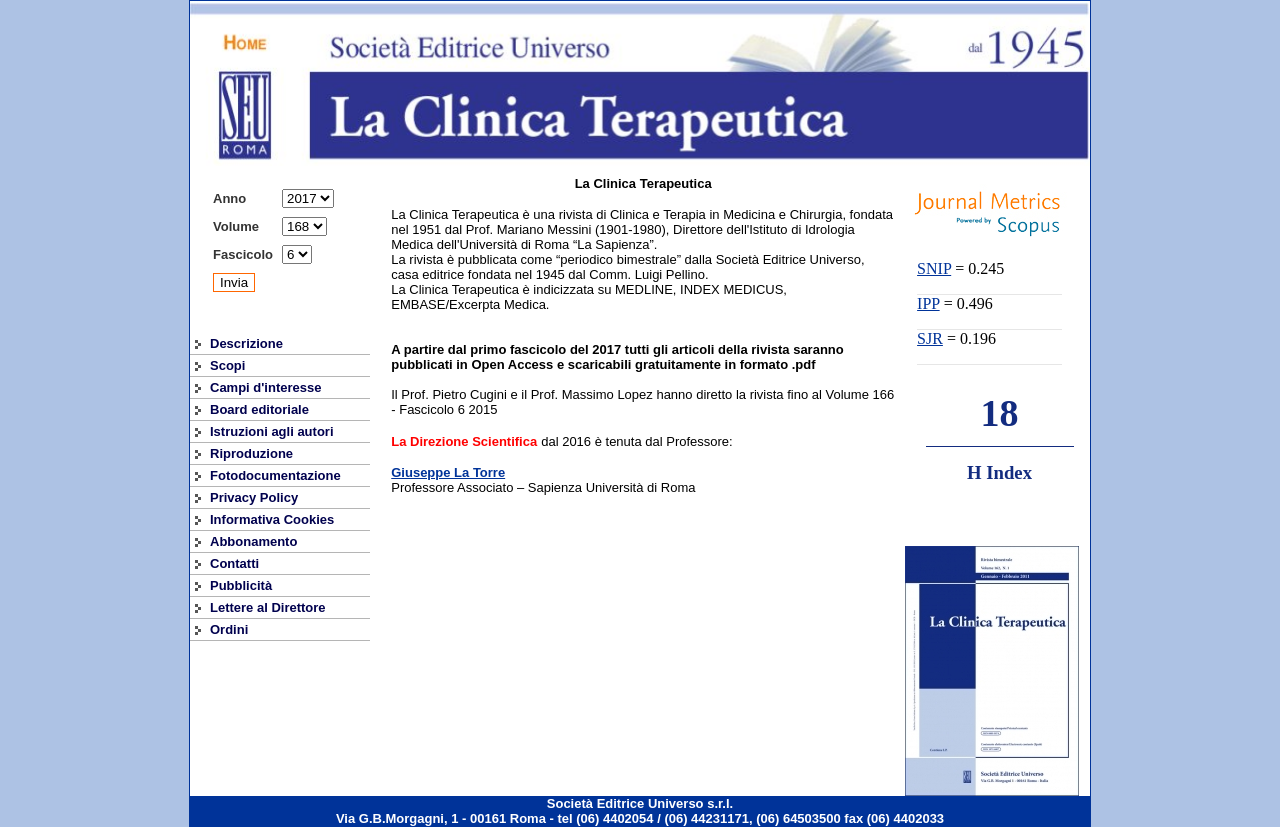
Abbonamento (253, 541)
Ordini (229, 629)
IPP (928, 303)
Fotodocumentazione (275, 475)
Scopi (227, 365)
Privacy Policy (254, 497)
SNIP (934, 268)
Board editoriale (259, 409)
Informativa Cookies (272, 519)
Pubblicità (241, 585)
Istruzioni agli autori (272, 431)
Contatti (234, 563)
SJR (930, 338)
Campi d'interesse (265, 387)
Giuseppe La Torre (448, 472)
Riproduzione (251, 453)
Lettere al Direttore (268, 607)
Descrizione (246, 343)
